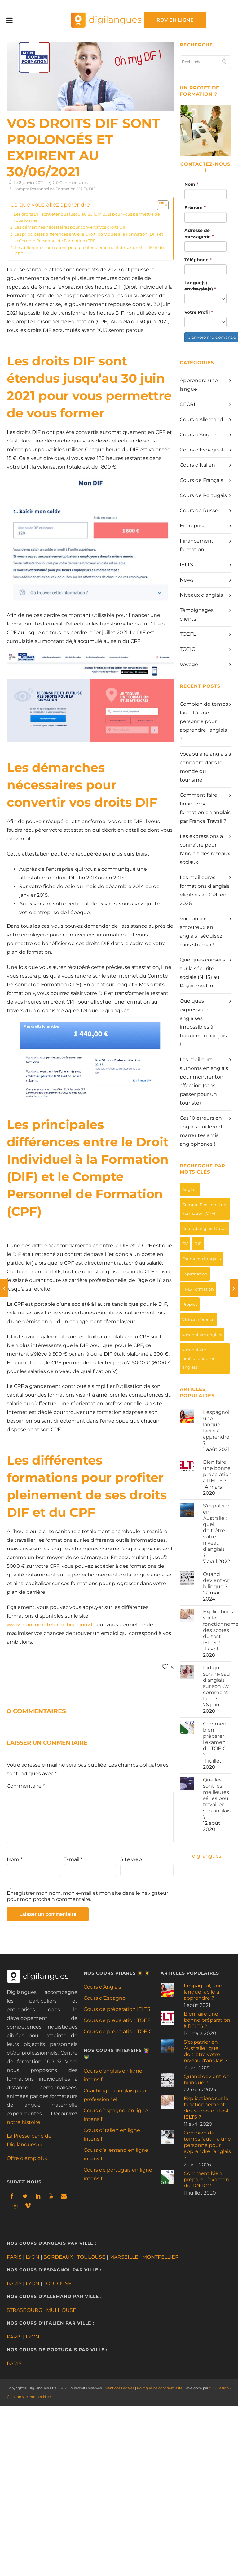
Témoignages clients (197, 614)
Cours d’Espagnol (105, 1998)
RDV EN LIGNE (200, 20)
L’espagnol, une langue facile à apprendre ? (216, 1427)
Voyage (189, 664)
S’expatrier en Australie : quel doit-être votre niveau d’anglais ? (216, 1530)
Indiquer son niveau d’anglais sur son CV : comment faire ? (217, 1683)
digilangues (206, 1856)
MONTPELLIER (160, 2257)
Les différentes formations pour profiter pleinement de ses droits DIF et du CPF (89, 250)
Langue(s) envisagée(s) (200, 286)
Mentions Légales (119, 2388)
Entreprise (193, 526)
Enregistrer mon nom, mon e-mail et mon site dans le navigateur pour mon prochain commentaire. (87, 1896)
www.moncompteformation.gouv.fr (50, 1625)
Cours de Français (201, 480)
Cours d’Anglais (102, 1987)
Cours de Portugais (203, 495)
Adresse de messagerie (199, 233)
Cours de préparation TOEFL (118, 2020)
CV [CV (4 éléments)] (185, 1243)
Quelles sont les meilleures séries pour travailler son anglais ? (217, 1798)
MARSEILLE (123, 2257)
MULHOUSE (61, 2310)
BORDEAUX (58, 2257)
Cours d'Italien (197, 465)
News (187, 580)
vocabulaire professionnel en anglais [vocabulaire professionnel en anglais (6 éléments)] (199, 1358)
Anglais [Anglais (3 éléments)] (189, 1189)
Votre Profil (198, 312)
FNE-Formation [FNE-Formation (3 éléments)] (198, 1289)
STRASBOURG (24, 2310)
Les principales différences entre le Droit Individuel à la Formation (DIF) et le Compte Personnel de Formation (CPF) (88, 237)
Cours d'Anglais (198, 435)
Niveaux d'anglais (201, 595)
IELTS (186, 565)
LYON (32, 2257)
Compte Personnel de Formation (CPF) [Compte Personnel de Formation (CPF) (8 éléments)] (204, 1209)
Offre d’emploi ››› (27, 2158)
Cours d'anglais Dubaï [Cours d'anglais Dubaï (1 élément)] (204, 1228)
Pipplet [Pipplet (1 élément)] (189, 1304)
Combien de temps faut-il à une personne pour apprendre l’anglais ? (204, 721)
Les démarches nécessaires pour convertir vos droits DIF (70, 226)
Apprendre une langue (199, 384)
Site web (131, 1859)
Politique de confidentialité (160, 2388)
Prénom (195, 207)
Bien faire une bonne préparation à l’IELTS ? (217, 1471)
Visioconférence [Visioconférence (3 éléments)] (198, 1319)
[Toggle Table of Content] (159, 205)
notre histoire (23, 2122)
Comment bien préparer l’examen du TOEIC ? (216, 1739)
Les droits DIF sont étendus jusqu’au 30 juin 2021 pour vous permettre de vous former (87, 217)
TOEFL (188, 634)
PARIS (14, 2257)
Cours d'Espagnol (201, 450)
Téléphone (198, 260)
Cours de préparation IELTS (117, 2009)
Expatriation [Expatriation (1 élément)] (194, 1273)
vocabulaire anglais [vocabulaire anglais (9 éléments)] (202, 1334)
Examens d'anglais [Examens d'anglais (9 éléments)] (201, 1258)
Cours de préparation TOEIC (118, 2031)
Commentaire (26, 1786)
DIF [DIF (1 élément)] (197, 1243)
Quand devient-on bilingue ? (217, 1580)
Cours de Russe (199, 510)
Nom (14, 1859)
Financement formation (197, 545)
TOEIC (187, 649)
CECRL (188, 404)
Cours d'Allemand (201, 419)
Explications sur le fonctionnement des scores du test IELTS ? (206, 2107)
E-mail (73, 1859)
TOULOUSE (91, 2257)
